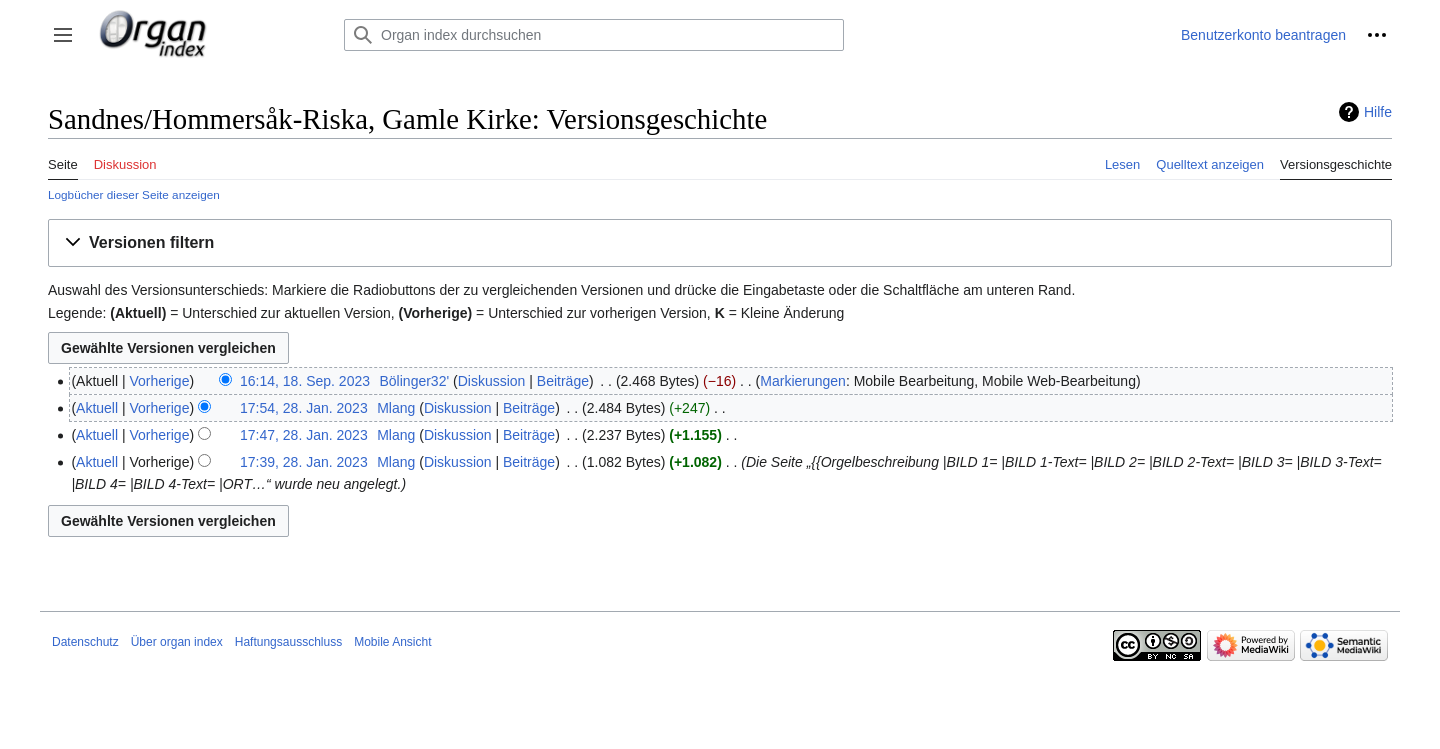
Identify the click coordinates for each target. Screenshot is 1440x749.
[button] (63, 35)
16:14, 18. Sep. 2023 (305, 381)
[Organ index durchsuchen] (594, 35)
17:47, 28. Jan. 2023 (304, 435)
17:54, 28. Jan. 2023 (304, 408)
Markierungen (803, 381)
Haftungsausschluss (288, 642)
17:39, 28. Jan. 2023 (304, 462)
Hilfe (1378, 112)
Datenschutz (85, 642)
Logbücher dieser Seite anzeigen (134, 194)
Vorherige (160, 381)
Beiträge (563, 381)
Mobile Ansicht (392, 642)
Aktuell (97, 408)
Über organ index (177, 642)
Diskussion (492, 381)
